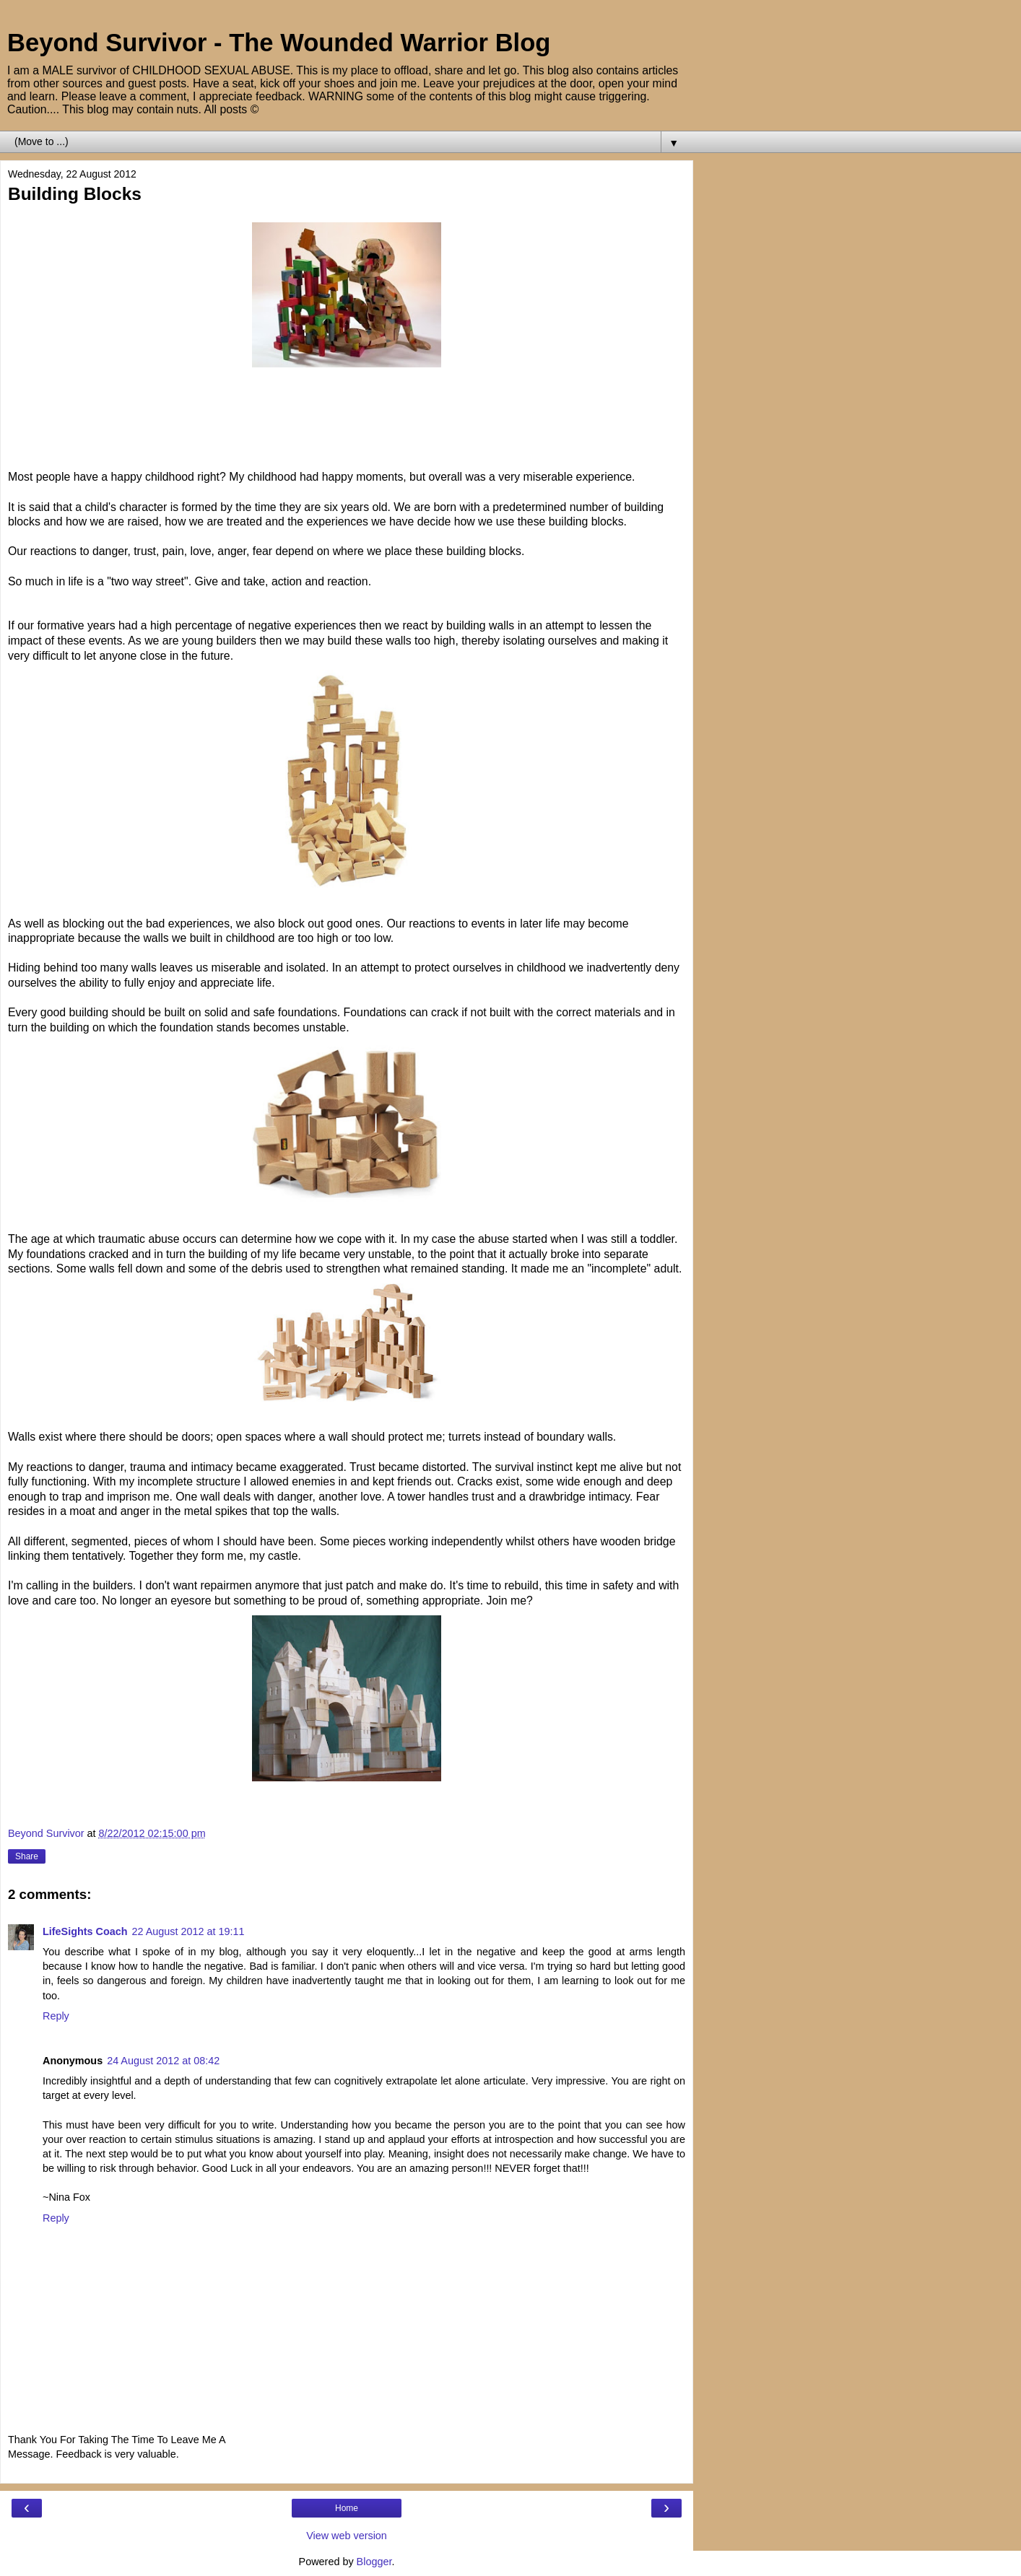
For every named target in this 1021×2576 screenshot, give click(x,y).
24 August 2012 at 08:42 (163, 2060)
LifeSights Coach (85, 1931)
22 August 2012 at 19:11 (188, 1931)
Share (26, 1856)
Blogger (374, 2561)
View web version (346, 2535)
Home (346, 2508)
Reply (56, 2016)
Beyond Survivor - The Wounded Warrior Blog (278, 42)
